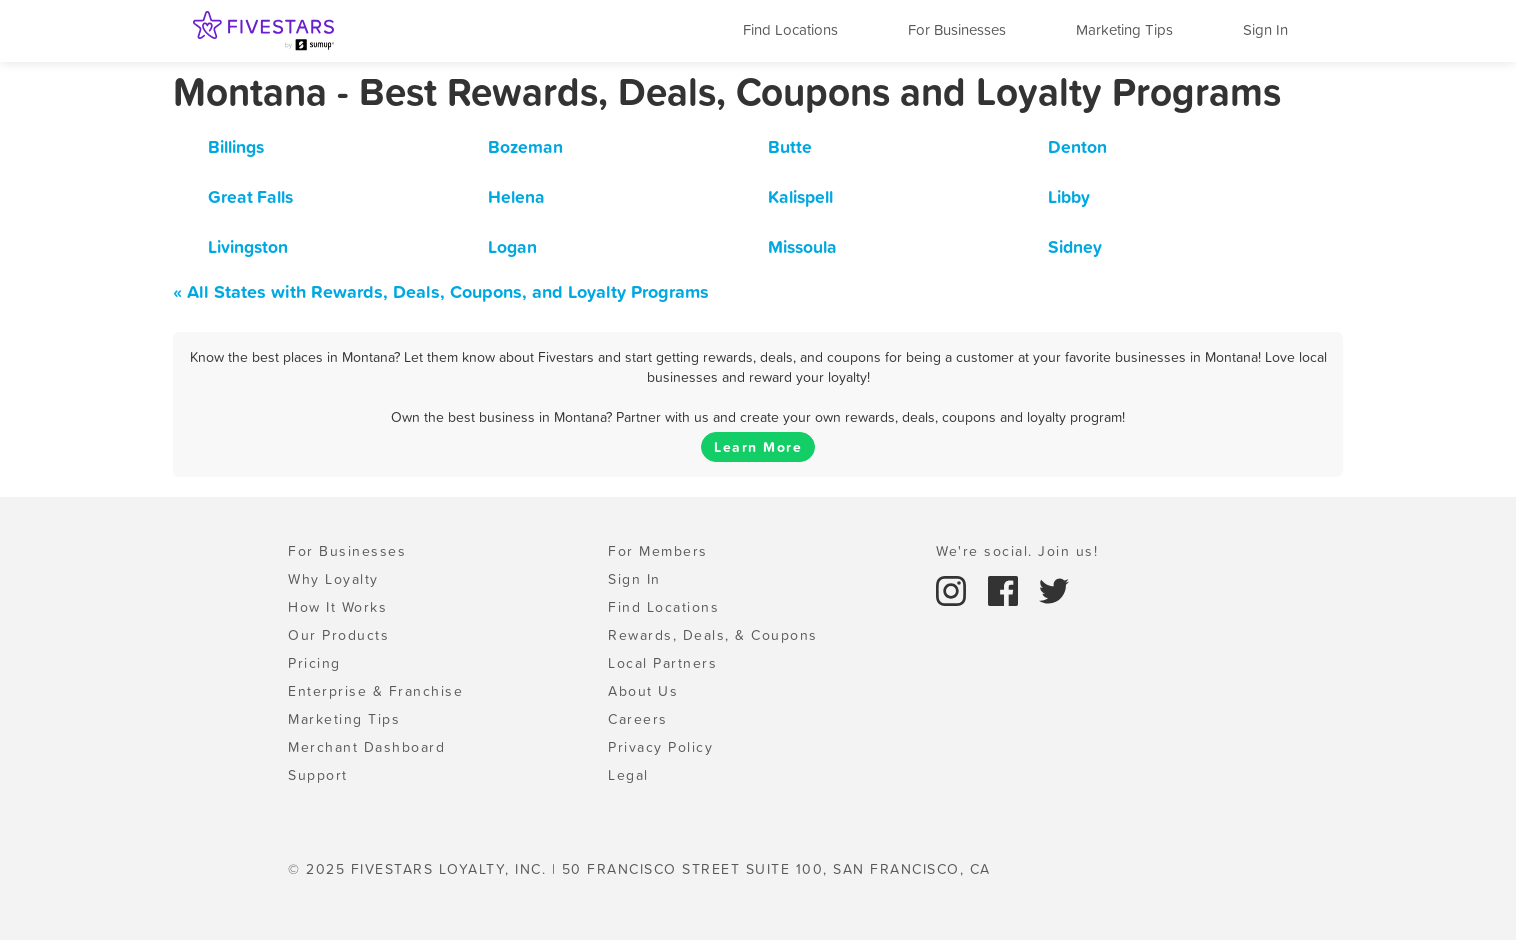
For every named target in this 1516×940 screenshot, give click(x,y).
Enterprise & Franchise (375, 691)
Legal (628, 775)
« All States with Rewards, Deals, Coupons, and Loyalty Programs (441, 291)
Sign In (1265, 29)
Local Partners (662, 663)
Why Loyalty (333, 579)
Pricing (314, 663)
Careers (638, 719)
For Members (658, 551)
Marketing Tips (1124, 29)
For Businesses (957, 29)
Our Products (338, 635)
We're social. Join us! (1017, 551)
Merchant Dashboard (366, 747)
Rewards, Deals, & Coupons (713, 635)
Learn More (758, 447)
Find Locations (790, 29)
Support (318, 775)
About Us (643, 691)
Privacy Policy (660, 747)
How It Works (337, 607)
